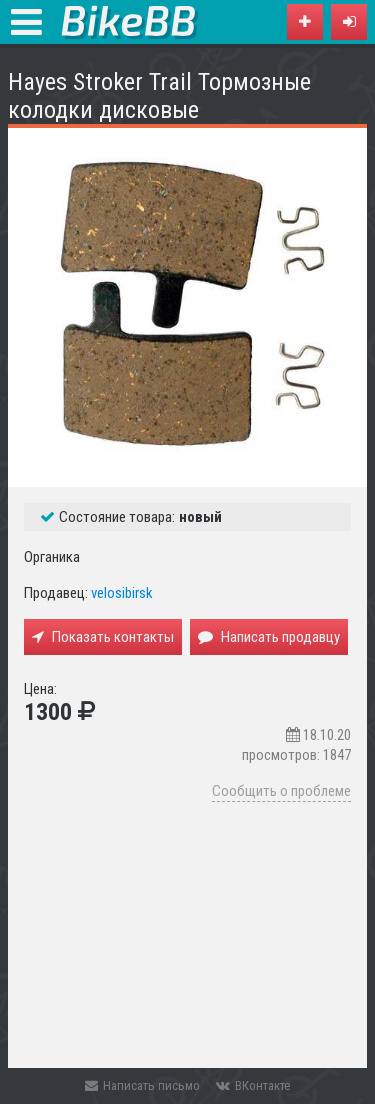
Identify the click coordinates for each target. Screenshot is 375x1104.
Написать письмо (142, 1085)
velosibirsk (122, 593)
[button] (349, 22)
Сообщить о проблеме (281, 791)
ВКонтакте (253, 1085)
